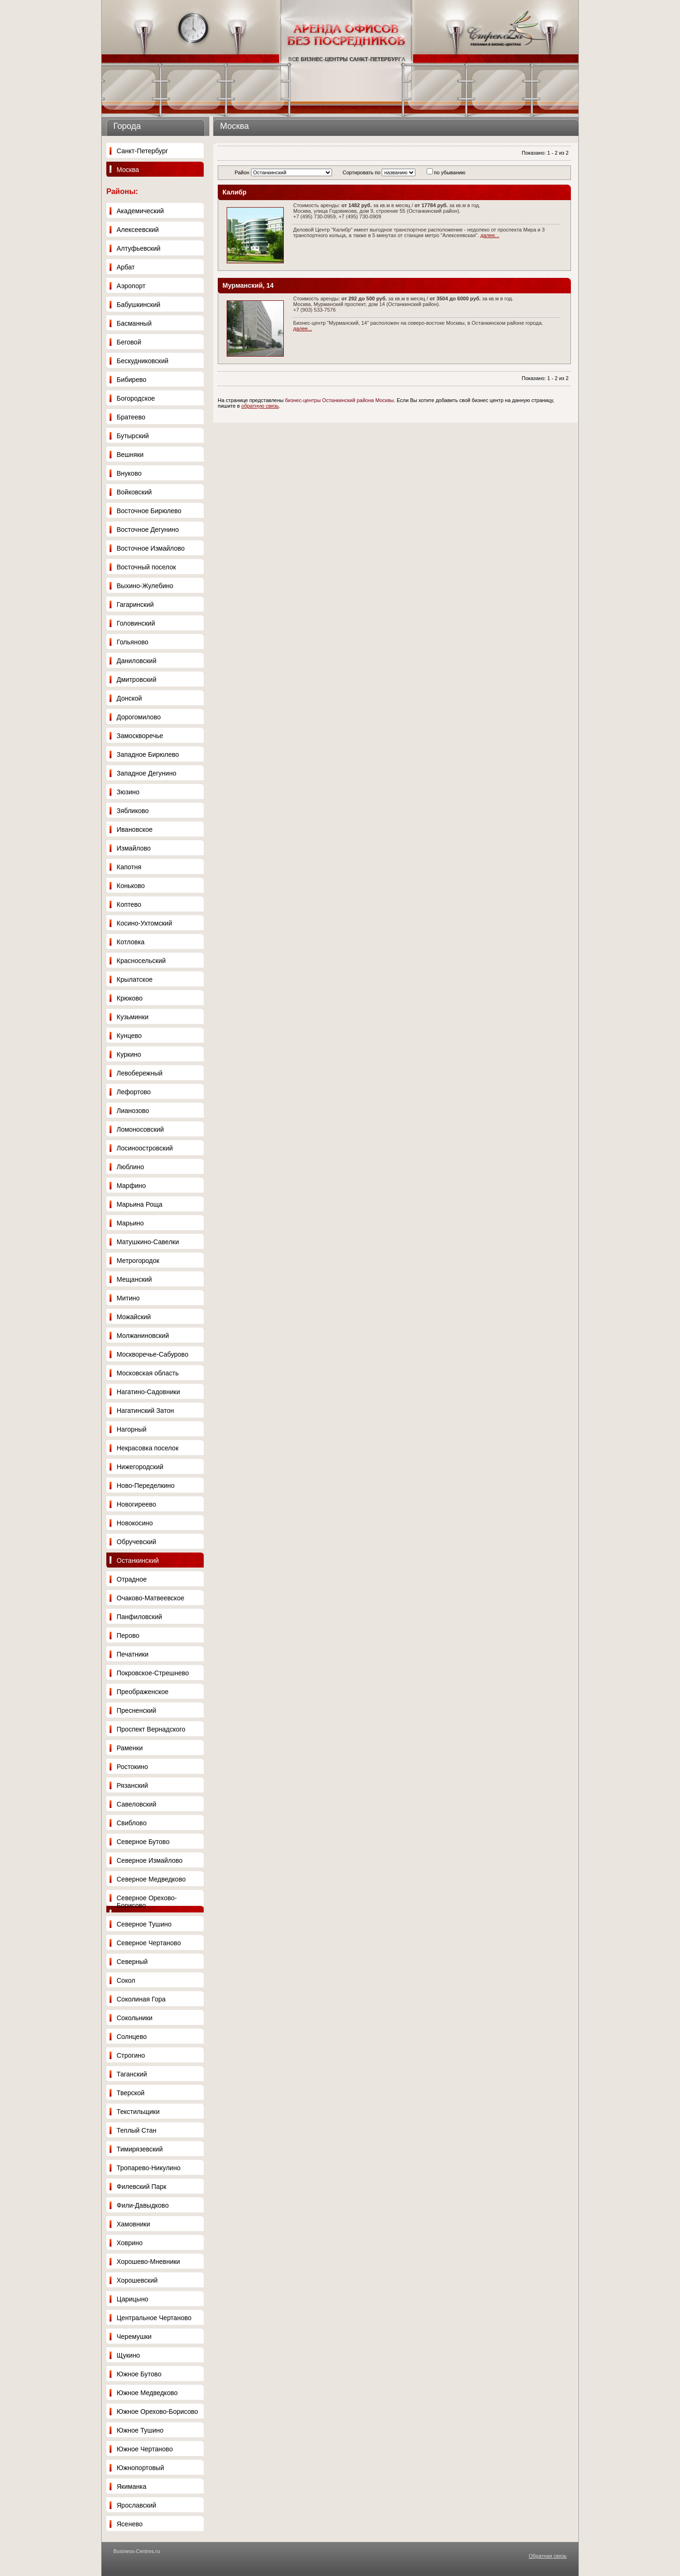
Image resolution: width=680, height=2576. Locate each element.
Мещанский (134, 1279)
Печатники (132, 1654)
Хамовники (133, 2224)
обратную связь (260, 406)
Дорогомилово (139, 717)
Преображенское (143, 1691)
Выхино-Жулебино (145, 586)
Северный (132, 1961)
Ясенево (129, 2524)
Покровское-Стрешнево (153, 1673)
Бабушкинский (138, 304)
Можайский (134, 1317)
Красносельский (141, 960)
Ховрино (130, 2243)
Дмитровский (136, 679)
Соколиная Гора (141, 1999)
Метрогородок (138, 1260)
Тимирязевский (140, 2149)
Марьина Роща (140, 1204)
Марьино (130, 1223)
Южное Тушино (140, 2430)
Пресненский (136, 1710)
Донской (129, 698)
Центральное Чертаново (154, 2318)
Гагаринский (135, 604)
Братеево (131, 417)
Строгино (131, 2055)
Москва (128, 169)
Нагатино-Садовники (148, 1392)
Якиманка (131, 2486)
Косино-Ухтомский (144, 923)
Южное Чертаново (145, 2449)
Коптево (129, 904)
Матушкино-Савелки (148, 1242)
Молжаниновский (143, 1335)
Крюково (130, 998)
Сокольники (135, 2018)
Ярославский (136, 2505)
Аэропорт (131, 286)
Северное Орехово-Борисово (147, 1901)
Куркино (129, 1054)
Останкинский (138, 1560)
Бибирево (132, 379)
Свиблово (132, 1823)
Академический (140, 211)
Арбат (126, 267)
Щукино (128, 2355)
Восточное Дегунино (148, 529)
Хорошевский (137, 2280)
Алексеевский (138, 229)
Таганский (132, 2074)
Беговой (129, 342)
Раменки (130, 1748)
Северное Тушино (144, 1924)
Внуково (129, 473)
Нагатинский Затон (145, 1410)
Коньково (131, 885)
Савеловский (136, 1804)
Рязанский (132, 1785)
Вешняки (130, 454)
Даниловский (136, 661)
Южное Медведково (147, 2393)
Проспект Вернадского (151, 1729)
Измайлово (134, 848)
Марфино (131, 1185)
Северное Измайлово (150, 1860)
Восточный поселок (146, 567)
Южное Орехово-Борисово (157, 2411)
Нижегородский (140, 1467)
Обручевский (136, 1542)
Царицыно (132, 2299)
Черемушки (134, 2336)
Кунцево (129, 1035)
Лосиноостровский (145, 1148)
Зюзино (128, 792)
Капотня (129, 867)
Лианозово (133, 1110)
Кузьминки (132, 1017)
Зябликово (133, 810)
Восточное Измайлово (151, 548)
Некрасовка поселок (147, 1448)
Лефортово (134, 1092)
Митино (128, 1298)
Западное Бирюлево (148, 754)
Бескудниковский (143, 361)
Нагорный (132, 1429)
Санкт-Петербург (142, 151)
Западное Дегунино (146, 773)
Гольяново (132, 642)
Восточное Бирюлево (149, 511)
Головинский (136, 623)
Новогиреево (136, 1504)
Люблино (130, 1167)
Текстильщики (138, 2111)
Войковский (134, 492)
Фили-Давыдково (143, 2205)
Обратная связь (548, 2556)
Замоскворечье (140, 735)
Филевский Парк (141, 2186)
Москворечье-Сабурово (152, 1354)
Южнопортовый (140, 2467)
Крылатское (135, 979)
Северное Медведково (151, 1879)
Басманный (134, 323)
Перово (128, 1635)
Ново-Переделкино (146, 1485)
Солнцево (132, 2036)
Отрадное (132, 1579)
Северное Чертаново (149, 1943)
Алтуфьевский (139, 248)
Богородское (136, 398)
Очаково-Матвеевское (150, 1598)
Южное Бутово (139, 2374)
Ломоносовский (140, 1129)
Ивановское (135, 829)
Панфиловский (139, 1616)
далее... (489, 235)
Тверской (131, 2093)
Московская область (147, 1373)
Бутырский (133, 436)
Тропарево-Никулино (148, 2168)
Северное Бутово (143, 1841)
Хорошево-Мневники (148, 2261)
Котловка (131, 942)
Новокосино (135, 1523)
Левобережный (140, 1073)
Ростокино (132, 1766)
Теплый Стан (136, 2130)
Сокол (126, 1980)
